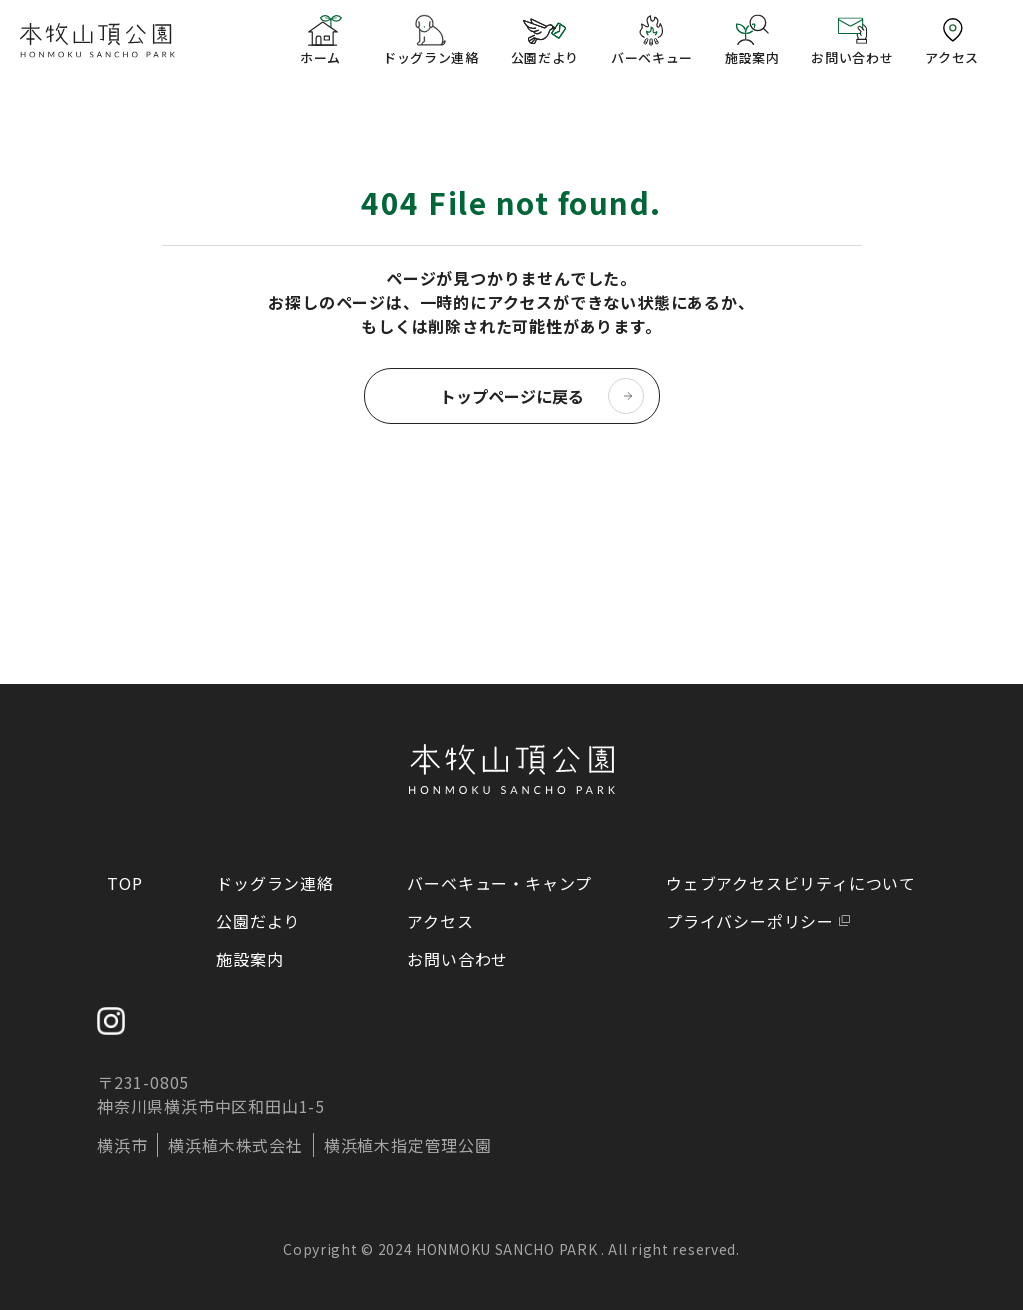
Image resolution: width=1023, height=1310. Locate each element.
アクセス (440, 921)
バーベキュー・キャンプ (499, 883)
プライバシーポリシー (750, 921)
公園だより (258, 921)
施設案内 (249, 959)
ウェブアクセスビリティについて (791, 883)
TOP (124, 883)
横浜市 (122, 1145)
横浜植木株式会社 (235, 1145)
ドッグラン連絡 (275, 883)
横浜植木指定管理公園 (408, 1145)
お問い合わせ (457, 959)
